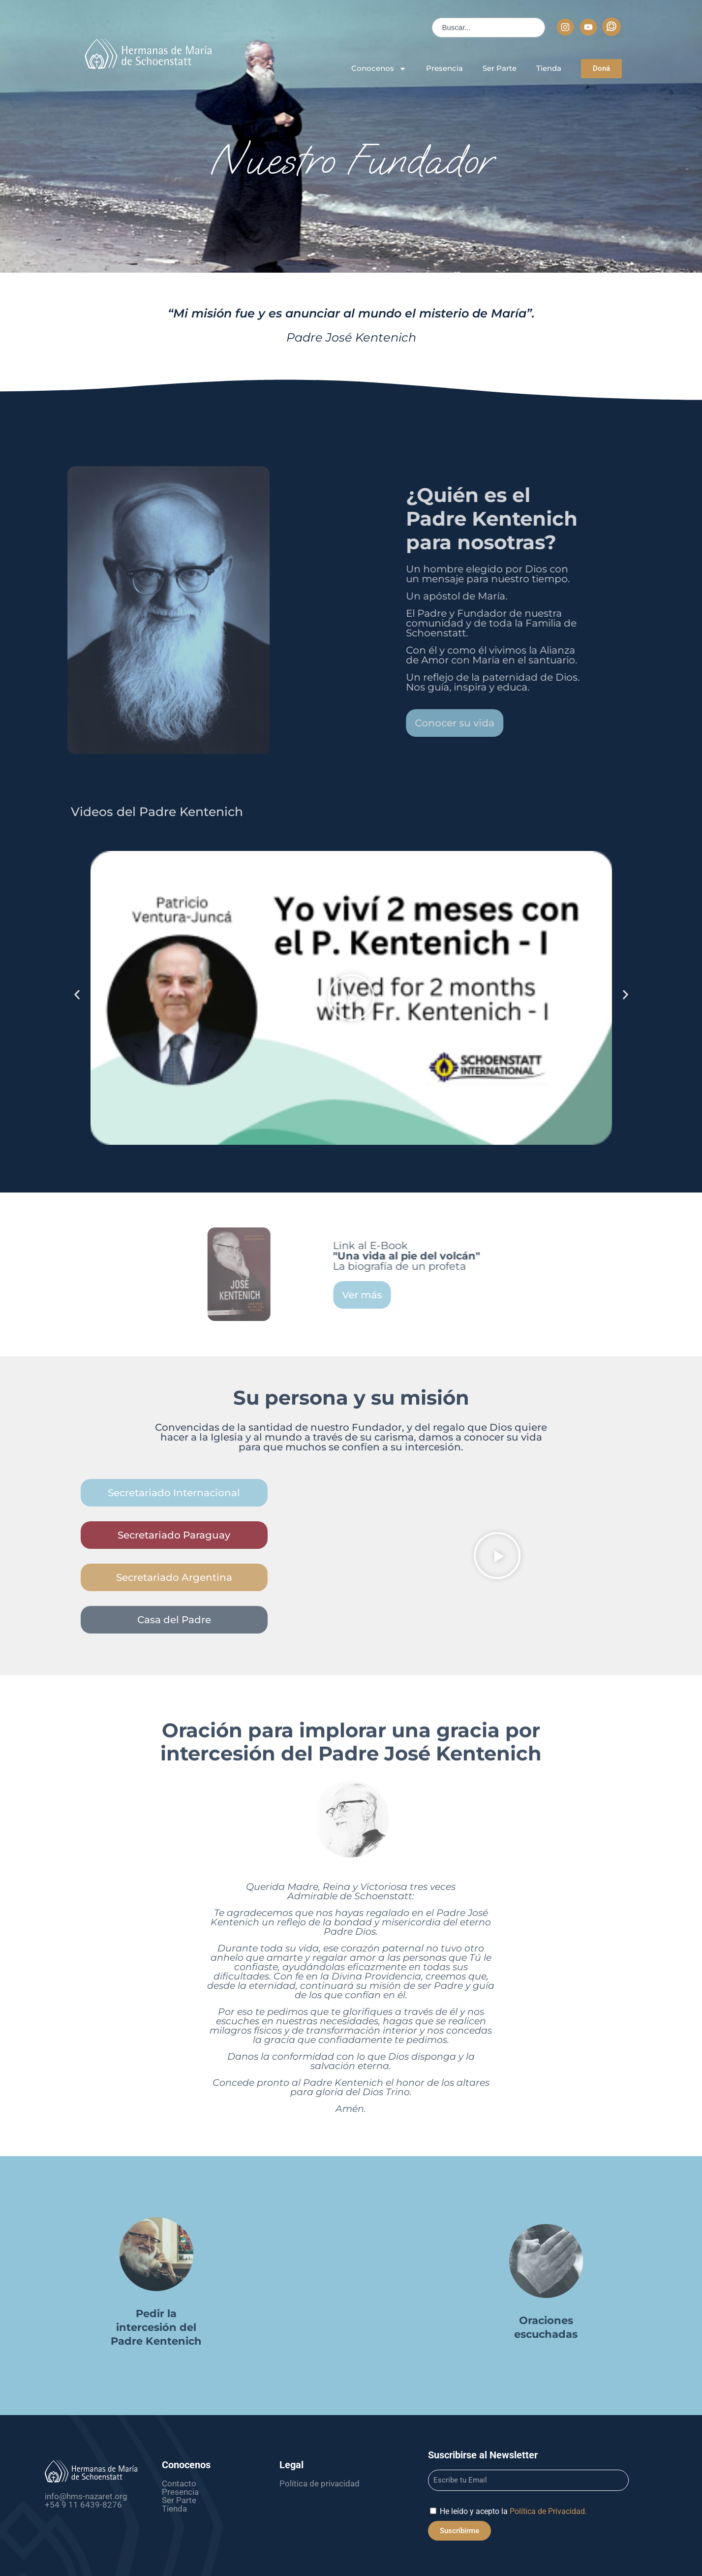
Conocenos (378, 68)
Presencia (444, 68)
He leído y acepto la (513, 2511)
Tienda (548, 68)
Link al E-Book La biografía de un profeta (555, 1255)
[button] (351, 998)
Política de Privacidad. (548, 2511)
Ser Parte (500, 68)
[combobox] (488, 27)
